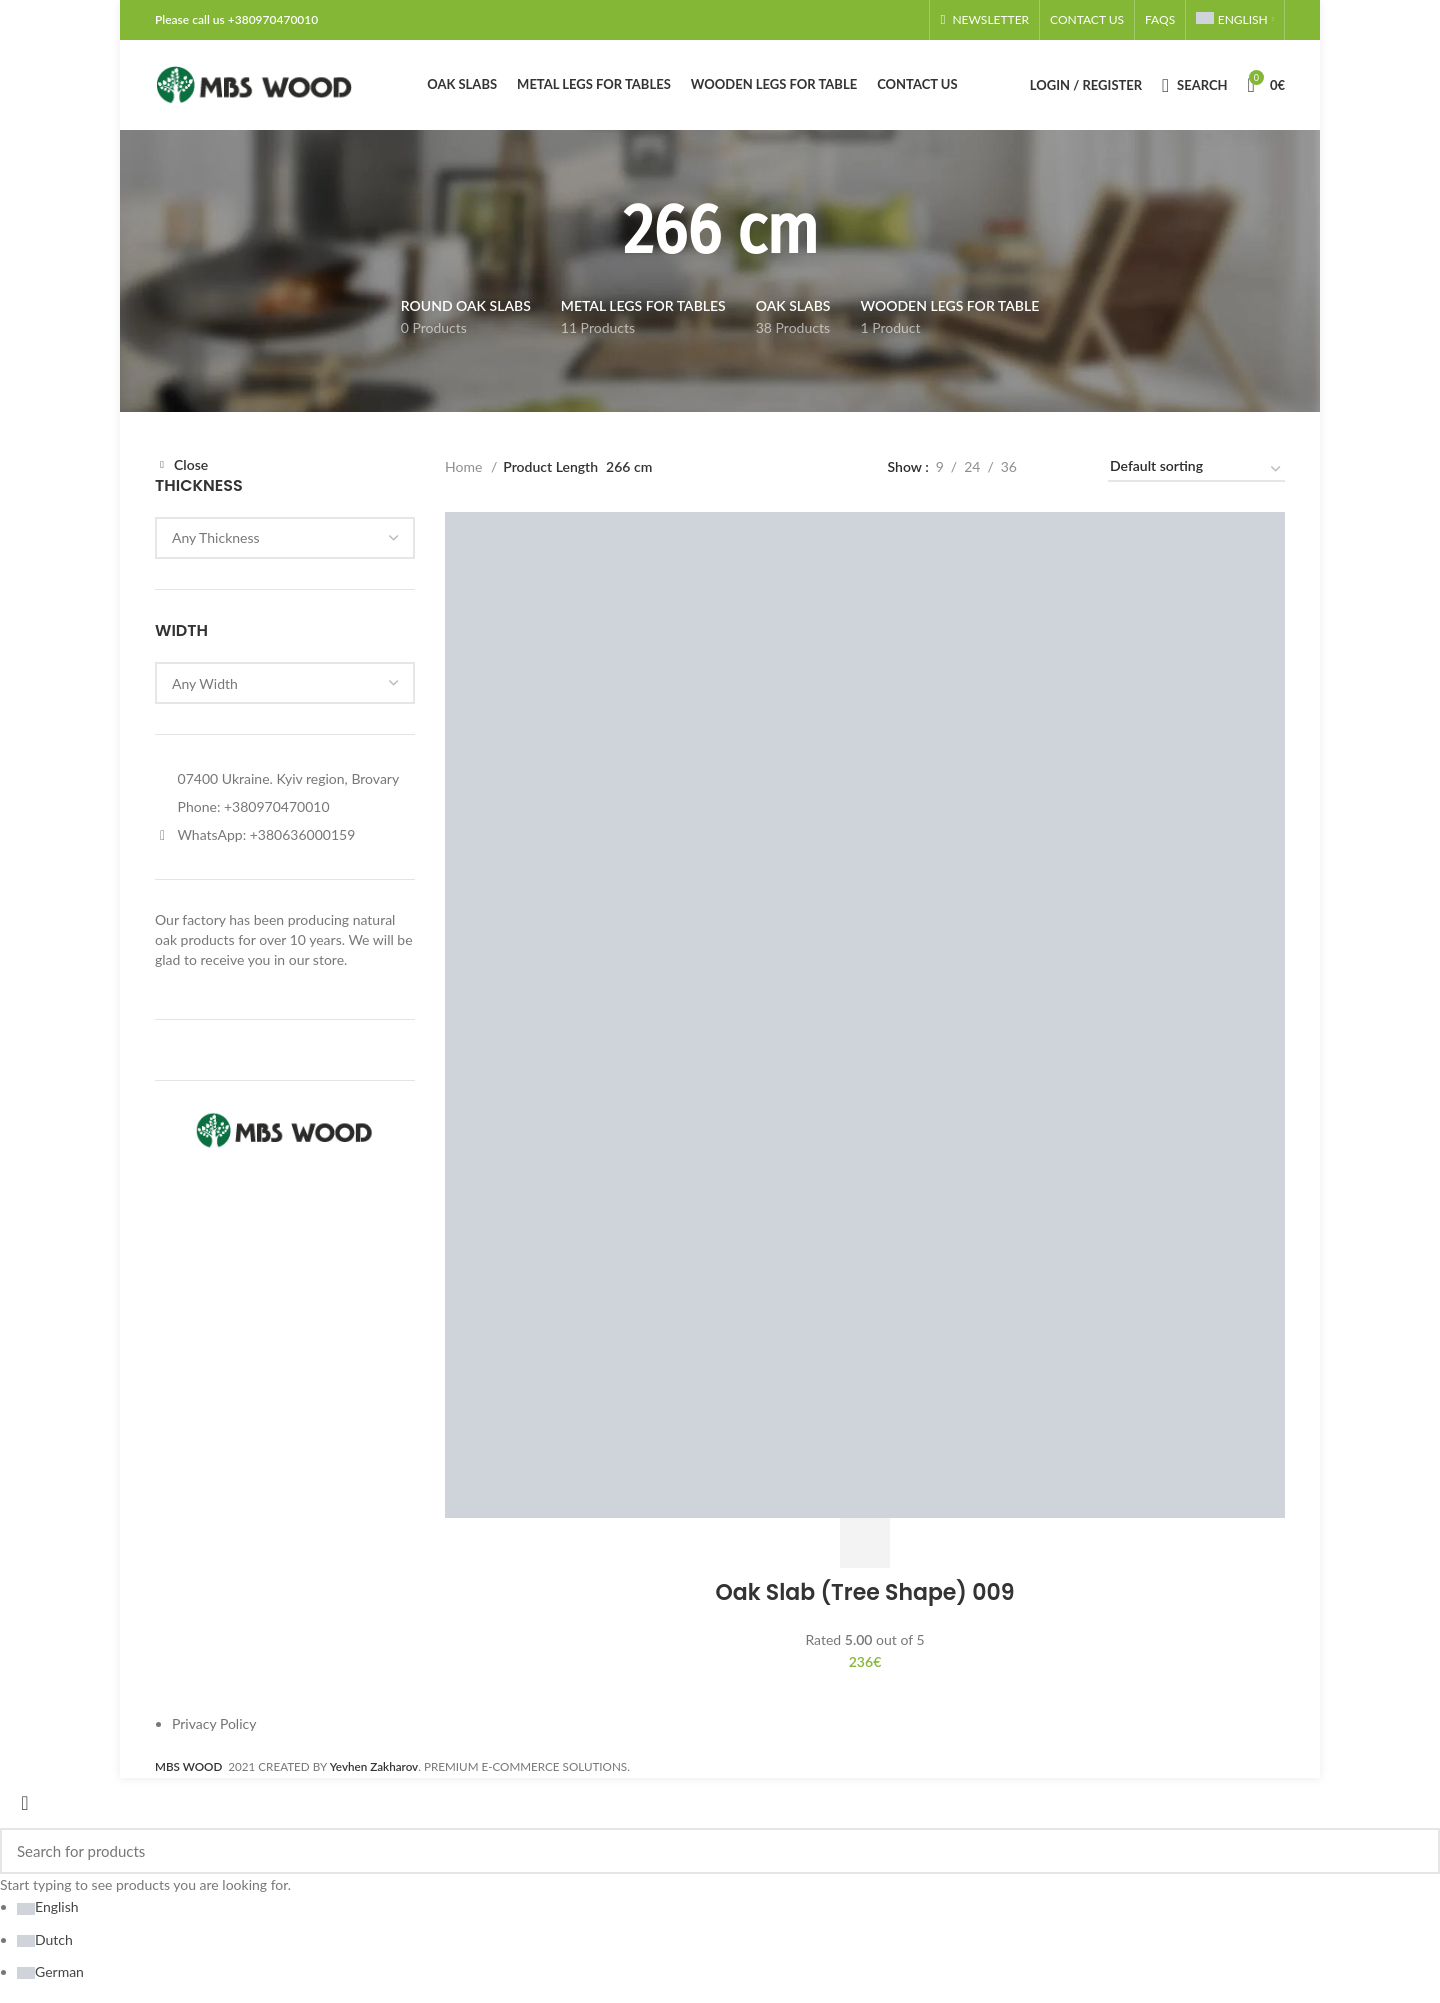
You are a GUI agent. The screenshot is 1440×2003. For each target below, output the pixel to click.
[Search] (1194, 85)
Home (465, 466)
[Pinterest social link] (877, 20)
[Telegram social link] (913, 20)
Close (191, 465)
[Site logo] (255, 83)
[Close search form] (25, 1803)
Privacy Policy (214, 1723)
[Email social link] (865, 20)
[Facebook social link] (841, 20)
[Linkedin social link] (889, 20)
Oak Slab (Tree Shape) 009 (865, 1592)
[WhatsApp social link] (901, 20)
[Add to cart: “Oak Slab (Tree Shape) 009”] (865, 1543)
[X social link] (853, 20)
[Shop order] (1196, 470)
